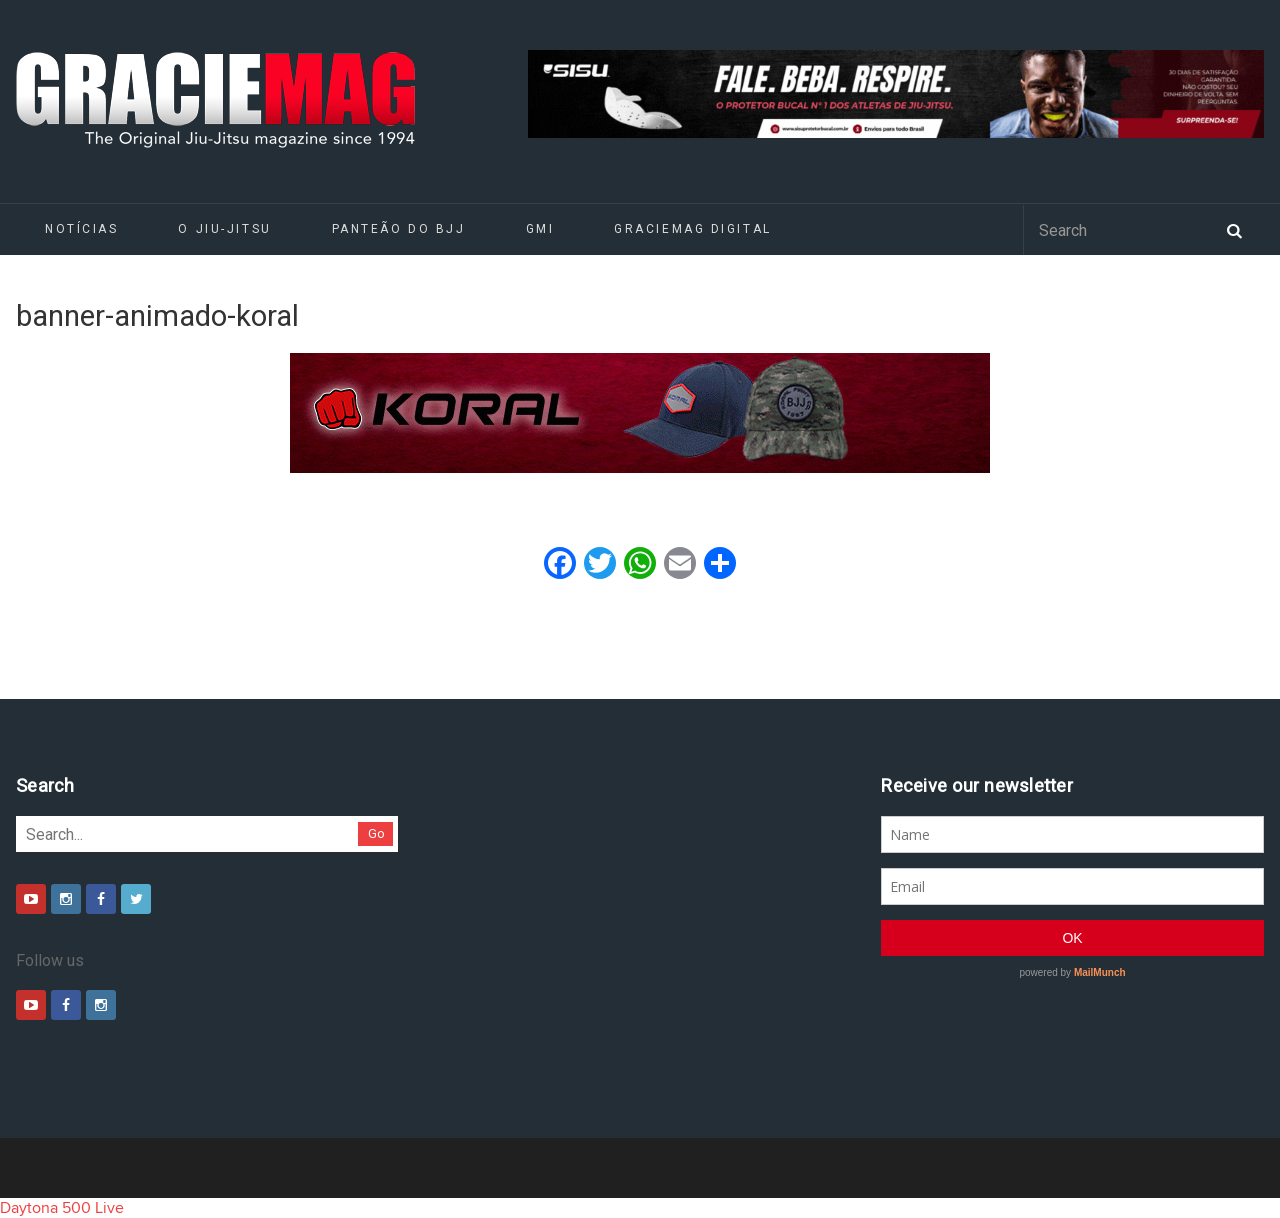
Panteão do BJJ (399, 229)
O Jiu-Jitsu (224, 229)
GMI (540, 229)
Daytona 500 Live (62, 1208)
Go (376, 833)
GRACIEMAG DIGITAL (693, 229)
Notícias (81, 229)
